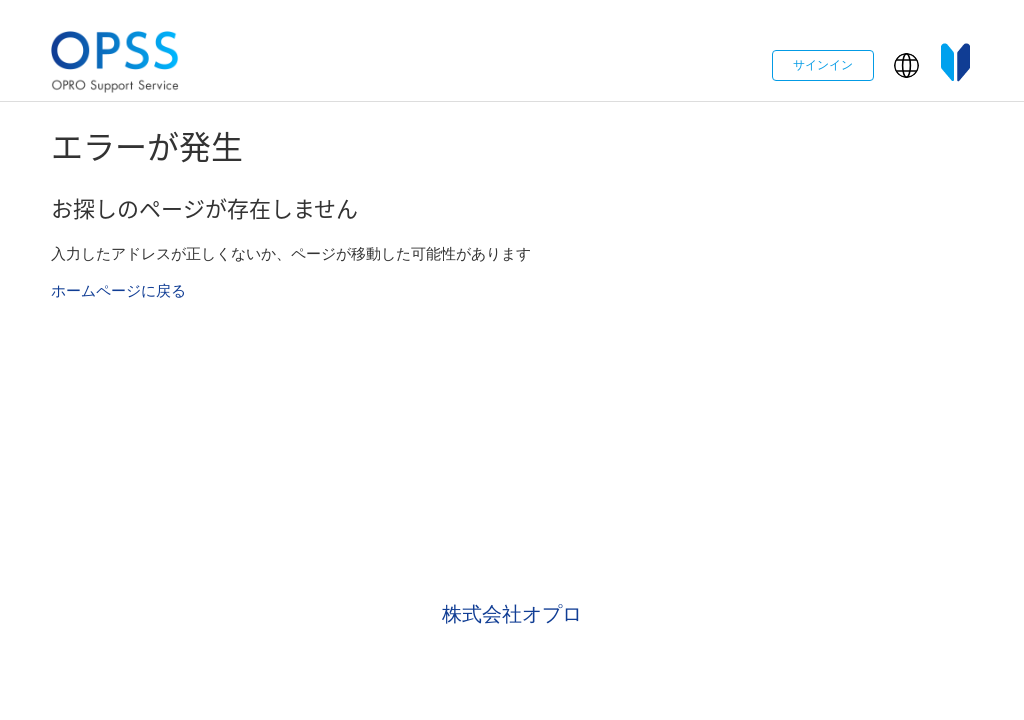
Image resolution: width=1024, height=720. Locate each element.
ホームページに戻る (118, 290)
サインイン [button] (823, 65)
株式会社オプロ (512, 614)
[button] (906, 65)
